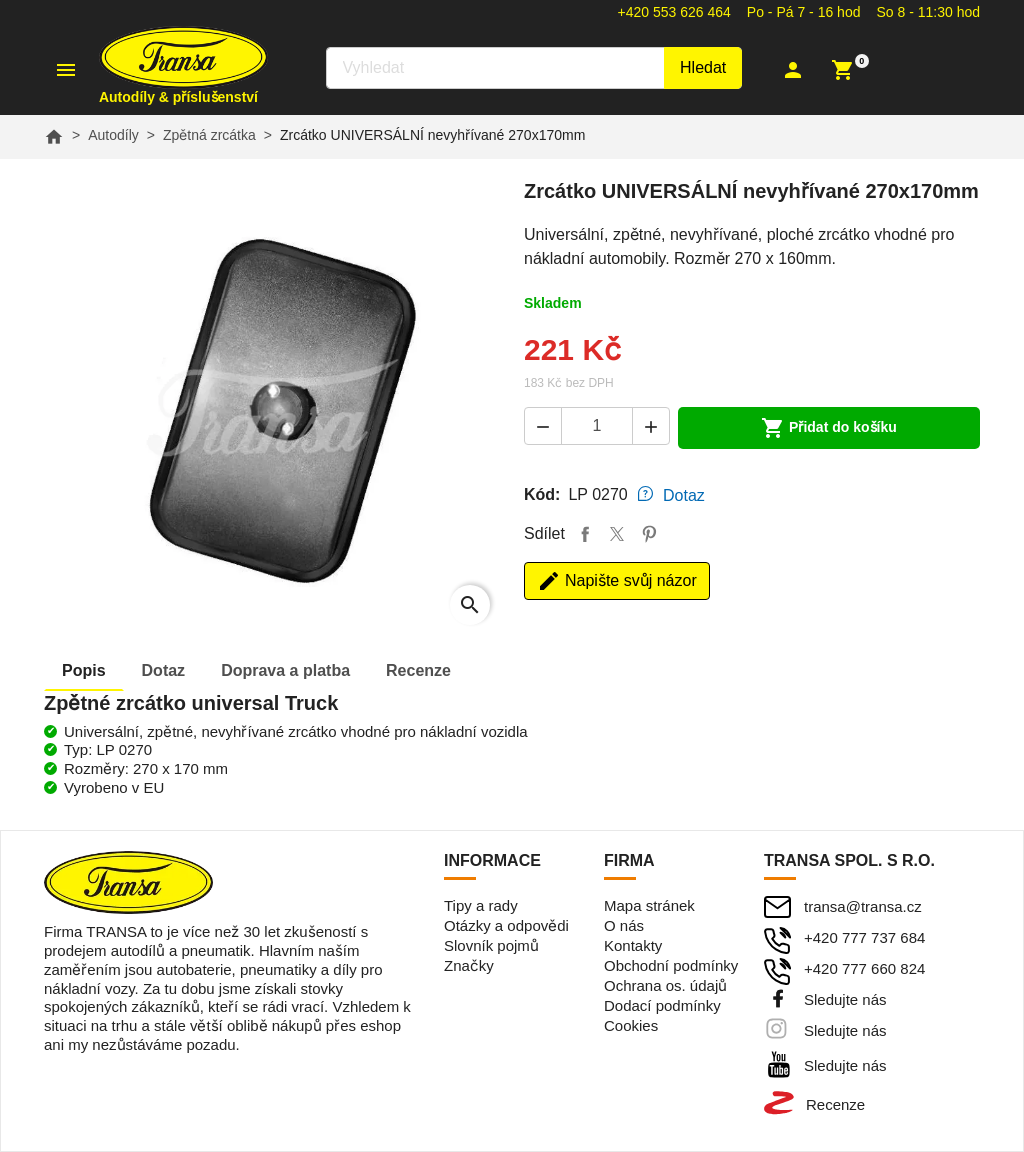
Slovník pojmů (491, 945)
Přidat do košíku (829, 428)
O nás (624, 925)
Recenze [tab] (418, 670)
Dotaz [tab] (684, 495)
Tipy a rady (481, 905)
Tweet (617, 534)
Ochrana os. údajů (665, 985)
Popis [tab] (84, 670)
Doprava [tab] (285, 670)
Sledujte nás (845, 999)
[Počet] (597, 426)
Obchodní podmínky (671, 965)
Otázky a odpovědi (506, 925)
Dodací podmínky (662, 1005)
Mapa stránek (649, 905)
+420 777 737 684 (864, 937)
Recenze (835, 1104)
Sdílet (585, 534)
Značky (469, 965)
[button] (801, 70)
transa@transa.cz (863, 906)
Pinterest (649, 534)
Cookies (631, 1025)
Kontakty (633, 945)
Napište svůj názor (617, 581)
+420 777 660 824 (864, 968)
